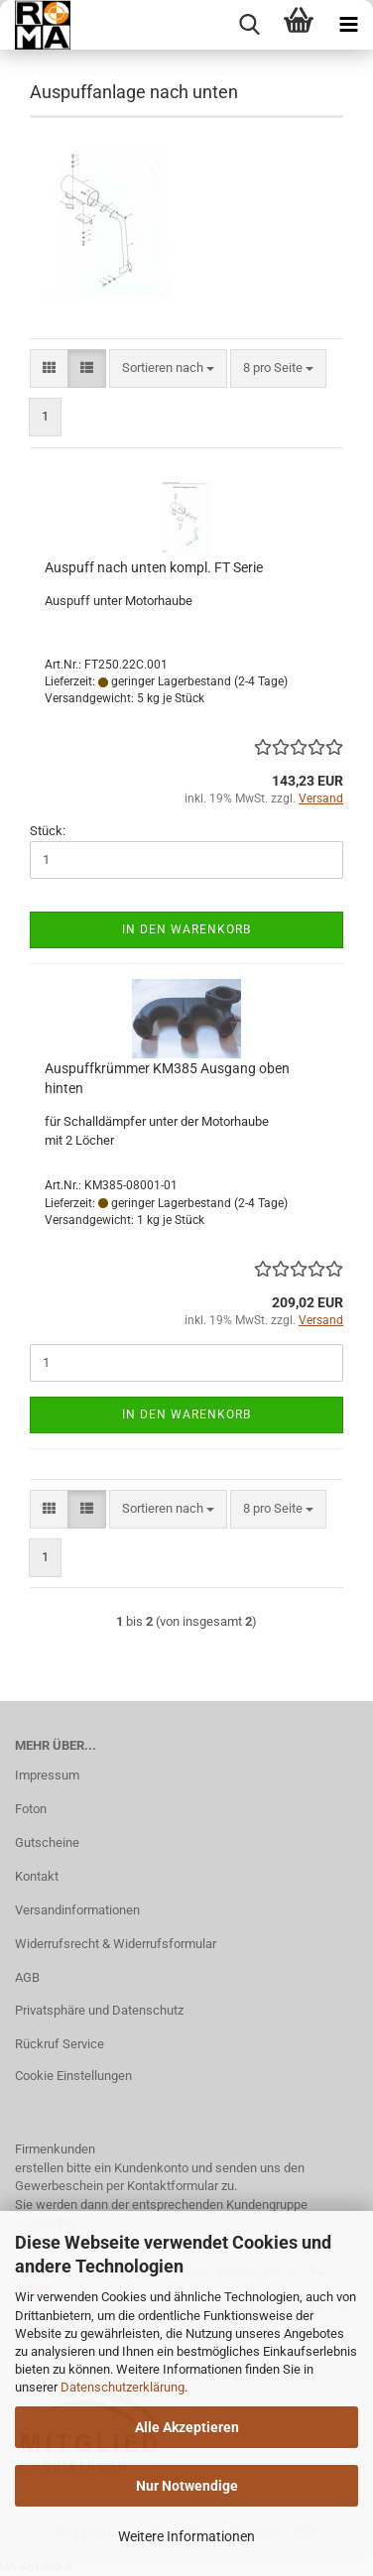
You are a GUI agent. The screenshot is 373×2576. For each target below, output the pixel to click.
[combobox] (168, 368)
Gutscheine (47, 1842)
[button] (49, 368)
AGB (27, 1977)
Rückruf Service (59, 2043)
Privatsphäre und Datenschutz (99, 2010)
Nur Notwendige (187, 2486)
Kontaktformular (172, 2185)
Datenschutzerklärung (123, 2387)
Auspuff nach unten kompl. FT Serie (154, 567)
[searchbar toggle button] (249, 25)
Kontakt (37, 1876)
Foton (31, 1808)
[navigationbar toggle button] (348, 25)
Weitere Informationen (186, 2536)
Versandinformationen (77, 1909)
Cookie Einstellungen (73, 2075)
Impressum (47, 1775)
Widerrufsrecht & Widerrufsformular (115, 1943)
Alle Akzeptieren (187, 2427)
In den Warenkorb (186, 929)
